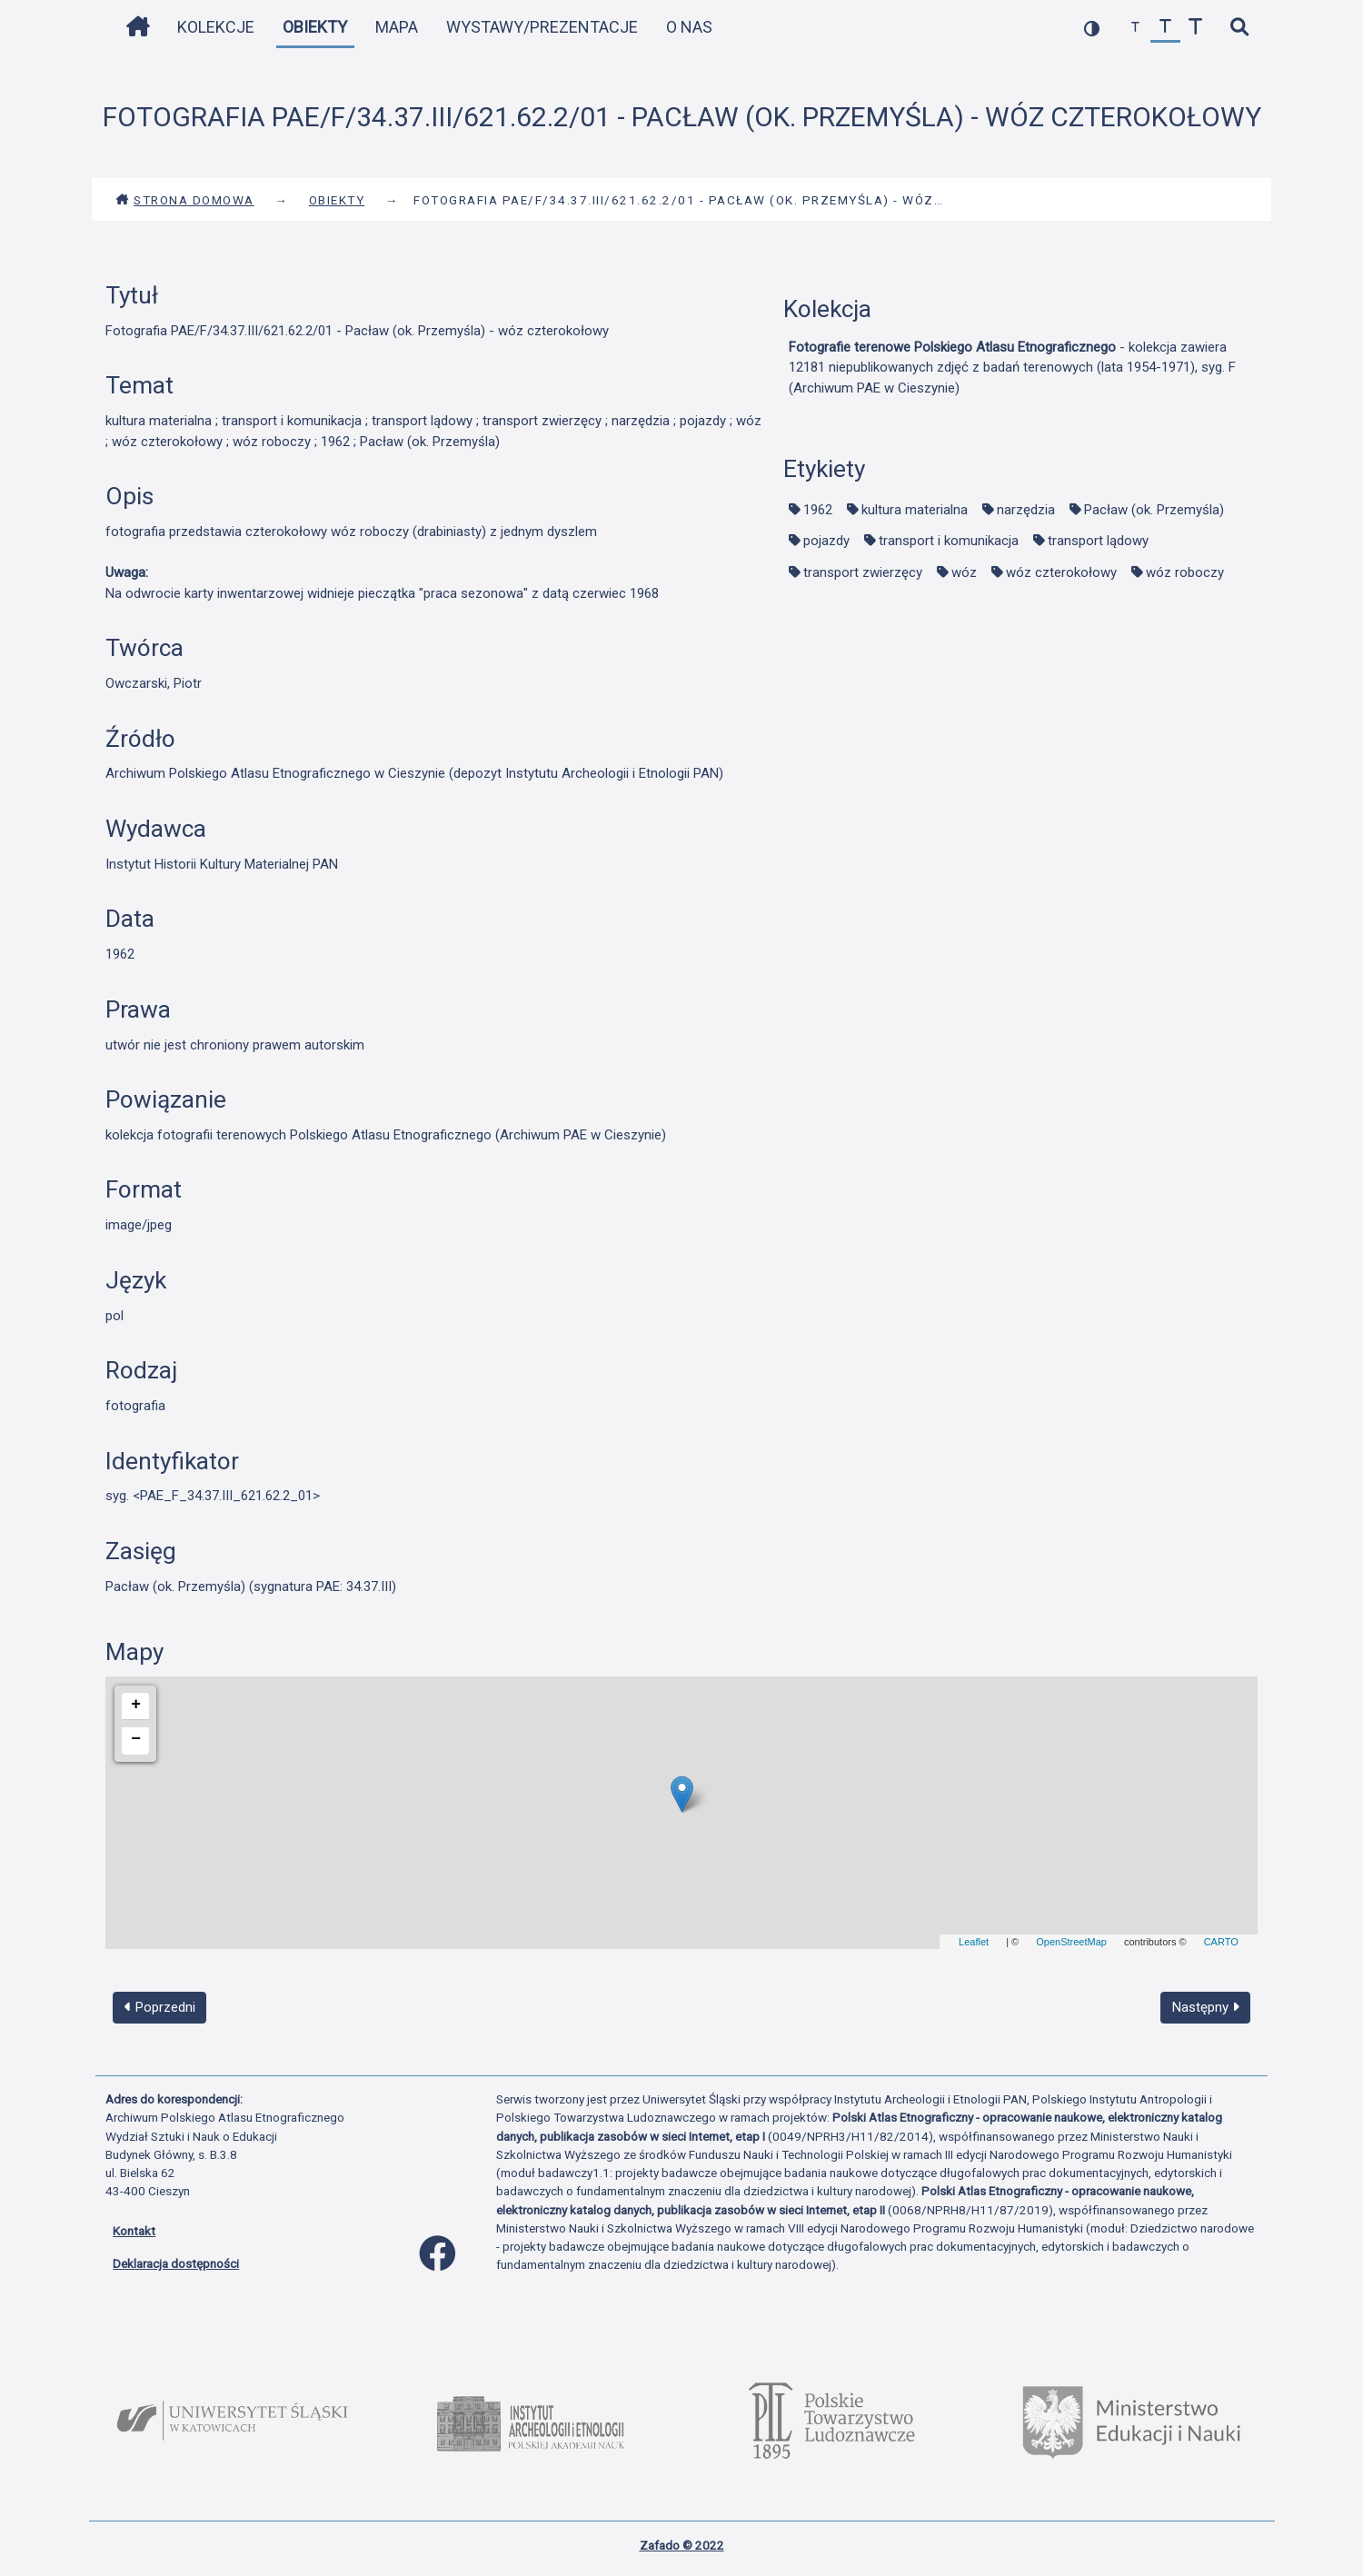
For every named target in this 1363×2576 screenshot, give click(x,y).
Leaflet (974, 1941)
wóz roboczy (1185, 572)
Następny (1205, 2007)
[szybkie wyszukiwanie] (1239, 28)
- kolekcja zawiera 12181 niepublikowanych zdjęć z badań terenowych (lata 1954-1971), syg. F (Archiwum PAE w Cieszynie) (1012, 367)
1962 (817, 510)
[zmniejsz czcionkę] (1135, 28)
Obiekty (315, 26)
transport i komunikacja (949, 540)
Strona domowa (185, 200)
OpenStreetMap (1071, 1941)
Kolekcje (215, 26)
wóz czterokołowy (1061, 572)
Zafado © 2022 (682, 2545)
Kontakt (134, 2230)
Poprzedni (159, 2007)
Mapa (396, 26)
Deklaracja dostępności (176, 2263)
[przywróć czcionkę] (1165, 28)
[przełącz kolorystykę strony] (1092, 28)
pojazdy (826, 540)
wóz (964, 572)
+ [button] (136, 1705)
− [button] (136, 1739)
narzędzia (1026, 510)
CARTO (1221, 1941)
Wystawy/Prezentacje (542, 26)
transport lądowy (1098, 540)
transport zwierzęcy (862, 572)
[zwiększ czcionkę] (1195, 28)
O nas (689, 26)
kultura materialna (914, 510)
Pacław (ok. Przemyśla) (1154, 510)
